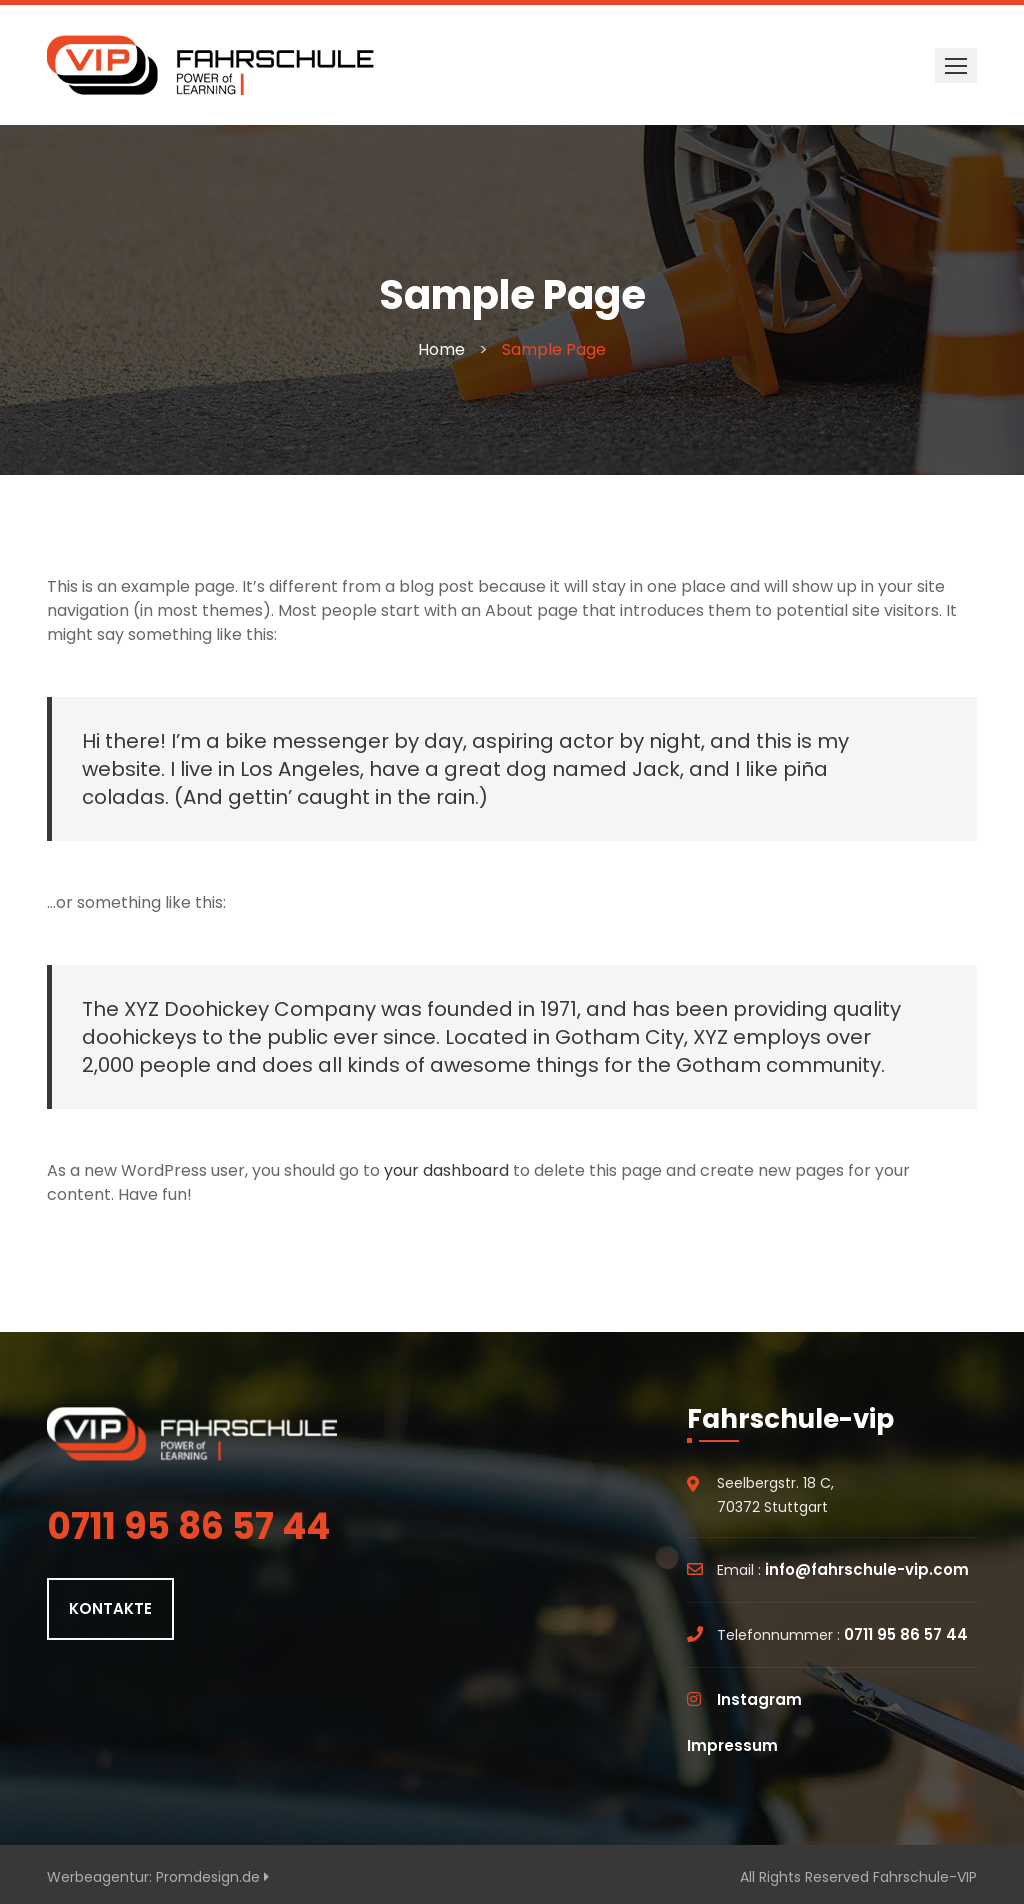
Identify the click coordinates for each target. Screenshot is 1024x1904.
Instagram (759, 1699)
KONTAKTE (110, 1608)
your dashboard (446, 1170)
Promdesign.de (212, 1877)
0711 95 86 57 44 (906, 1634)
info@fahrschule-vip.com (867, 1569)
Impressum (732, 1745)
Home (441, 349)
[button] (956, 65)
